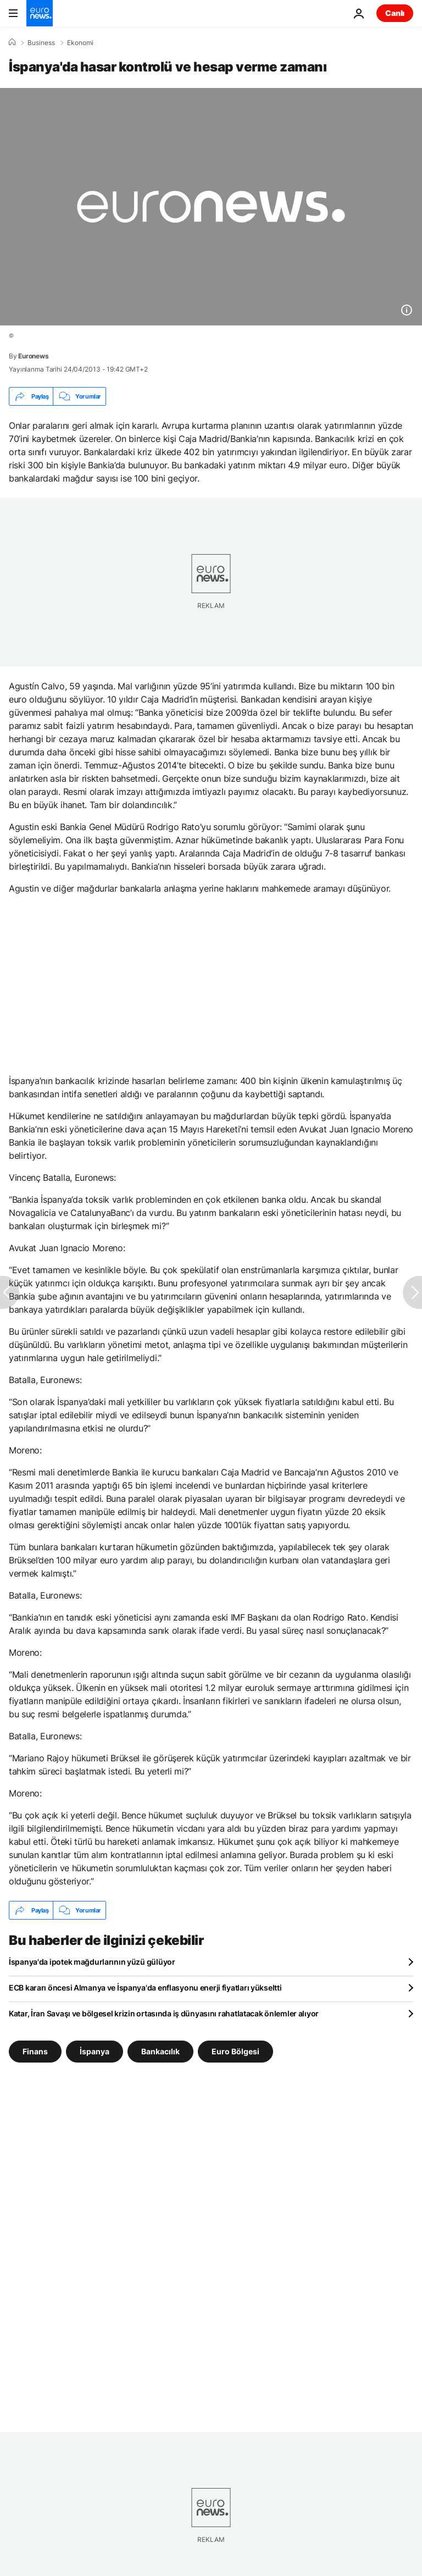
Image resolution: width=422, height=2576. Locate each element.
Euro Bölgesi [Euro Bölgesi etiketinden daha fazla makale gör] (235, 2051)
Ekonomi (80, 43)
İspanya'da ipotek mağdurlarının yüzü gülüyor (92, 1961)
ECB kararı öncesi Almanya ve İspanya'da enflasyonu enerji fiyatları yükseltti (145, 1987)
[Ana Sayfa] (12, 42)
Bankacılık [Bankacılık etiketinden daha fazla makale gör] (160, 2051)
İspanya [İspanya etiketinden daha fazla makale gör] (94, 2051)
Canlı (394, 13)
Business (41, 43)
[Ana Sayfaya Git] (39, 13)
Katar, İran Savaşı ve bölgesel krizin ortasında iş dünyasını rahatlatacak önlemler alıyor (164, 2013)
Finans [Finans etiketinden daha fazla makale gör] (35, 2051)
